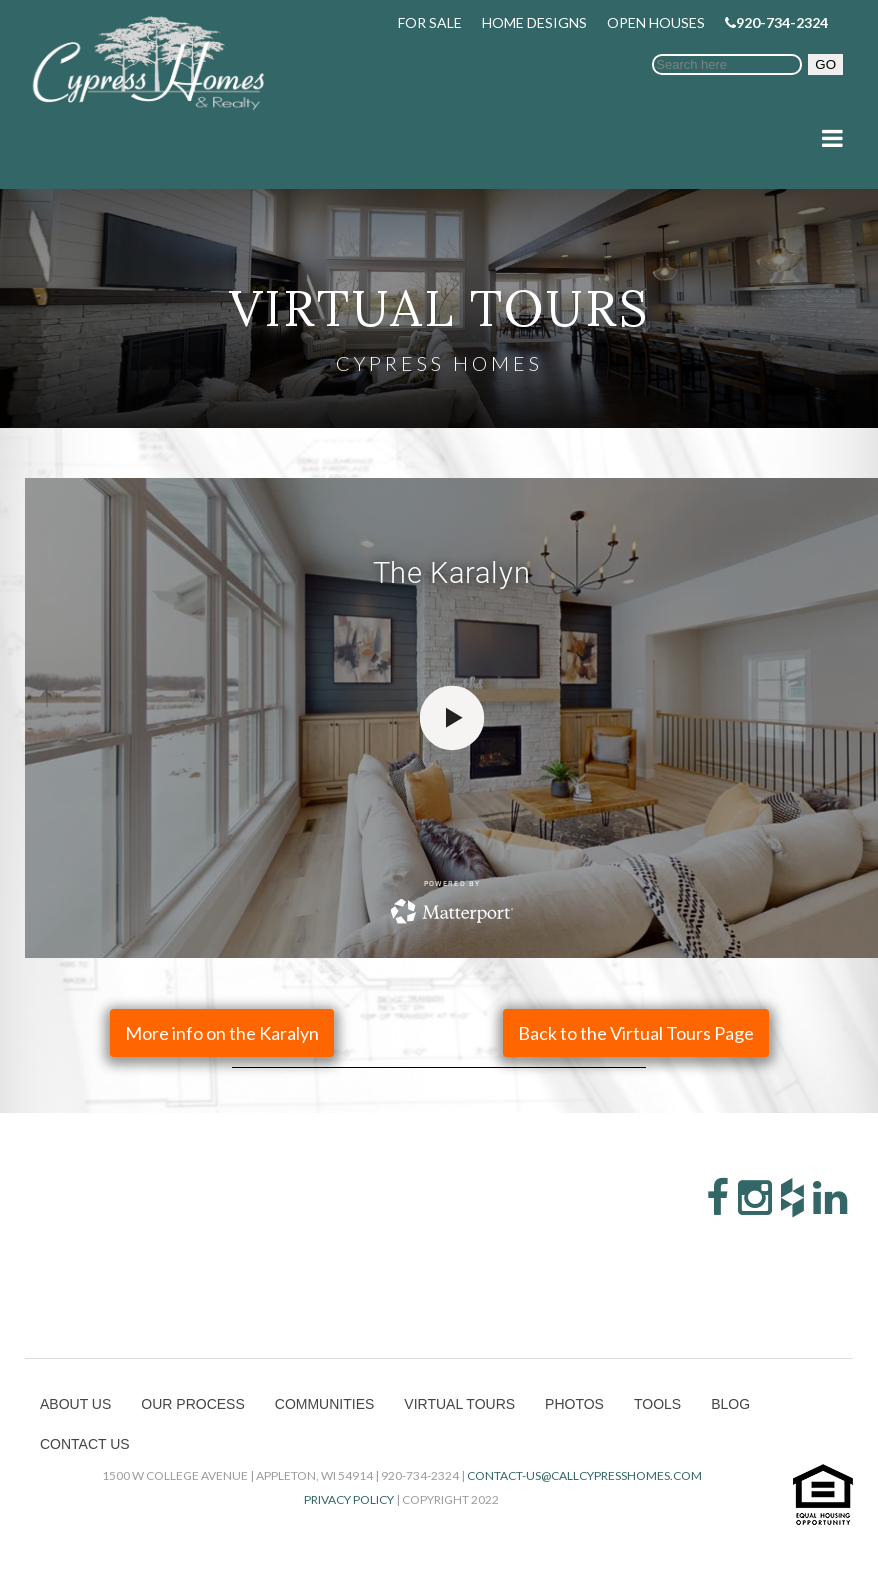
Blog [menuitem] (730, 1404)
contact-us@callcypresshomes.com (584, 1475)
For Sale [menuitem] (430, 22)
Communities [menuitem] (325, 1404)
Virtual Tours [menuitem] (459, 1404)
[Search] (727, 64)
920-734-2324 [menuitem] (776, 22)
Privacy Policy (349, 1499)
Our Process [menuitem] (192, 1404)
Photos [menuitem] (574, 1404)
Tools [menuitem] (657, 1404)
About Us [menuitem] (75, 1404)
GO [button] (825, 64)
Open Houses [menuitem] (656, 22)
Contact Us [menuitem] (85, 1444)
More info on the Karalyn (222, 1033)
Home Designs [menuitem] (534, 22)
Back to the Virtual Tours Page (636, 1033)
